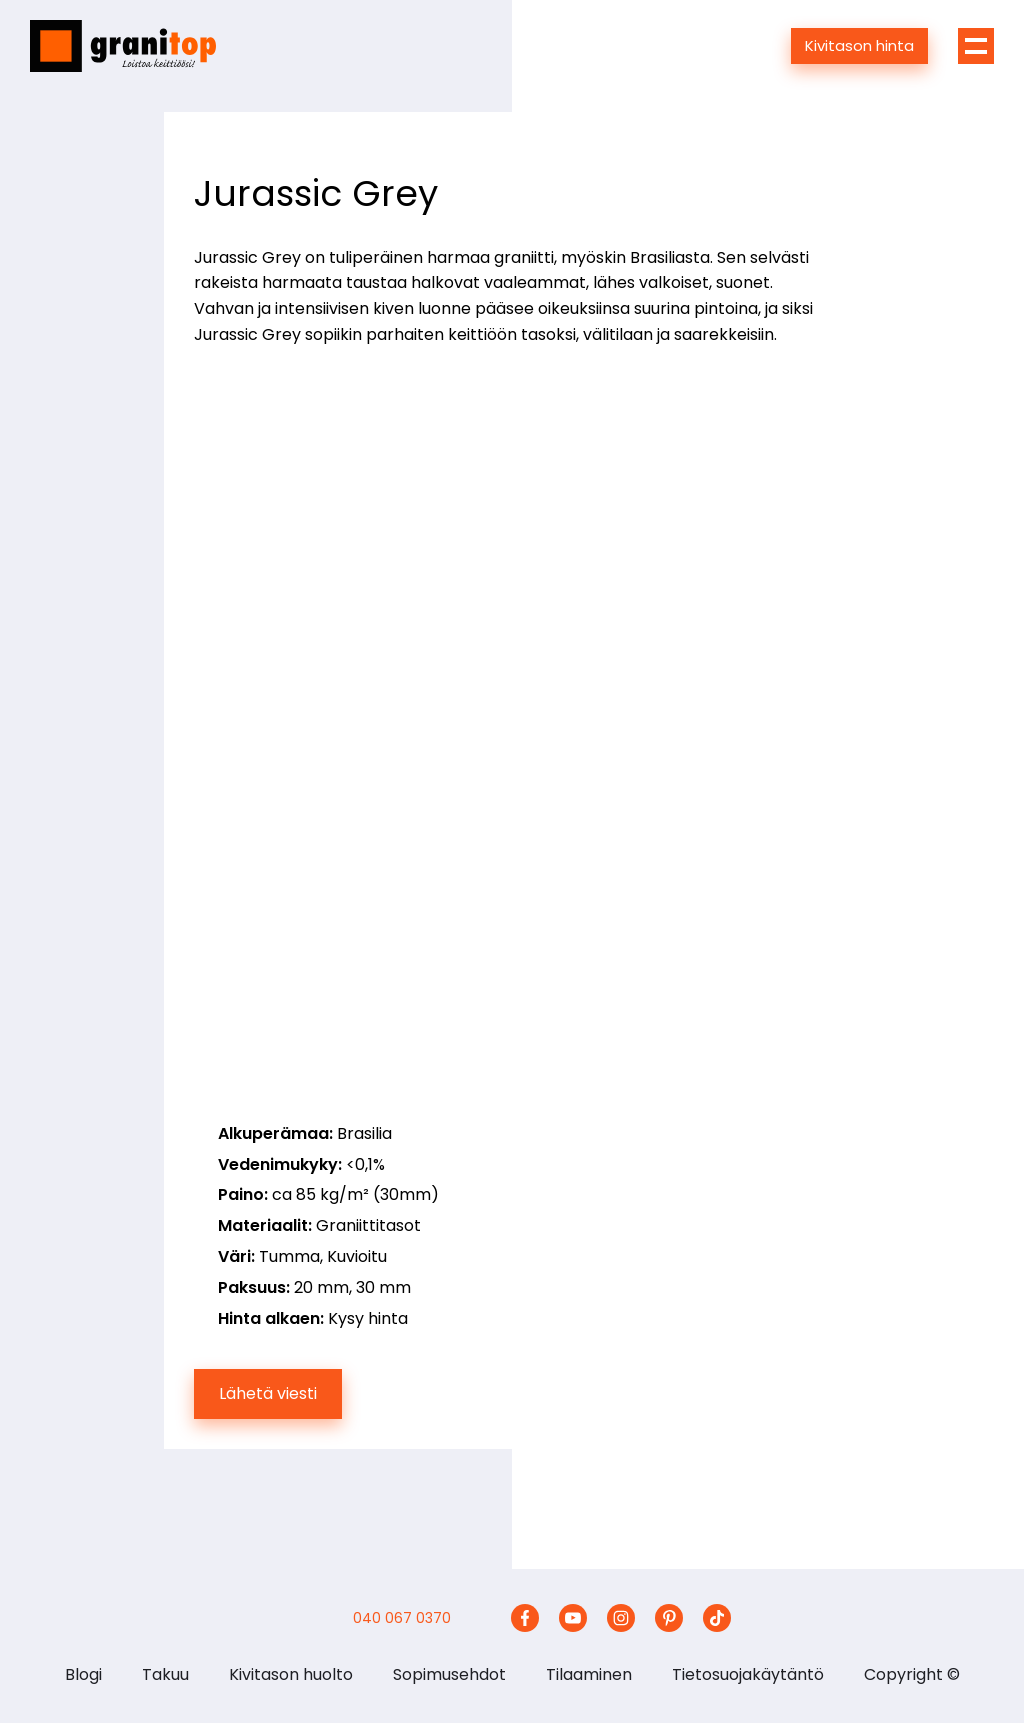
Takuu (165, 1674)
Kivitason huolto (291, 1674)
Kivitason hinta (859, 45)
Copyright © (912, 1674)
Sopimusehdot (449, 1674)
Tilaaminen (589, 1674)
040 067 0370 (402, 1618)
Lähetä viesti (268, 1393)
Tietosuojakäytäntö (748, 1674)
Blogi (83, 1674)
